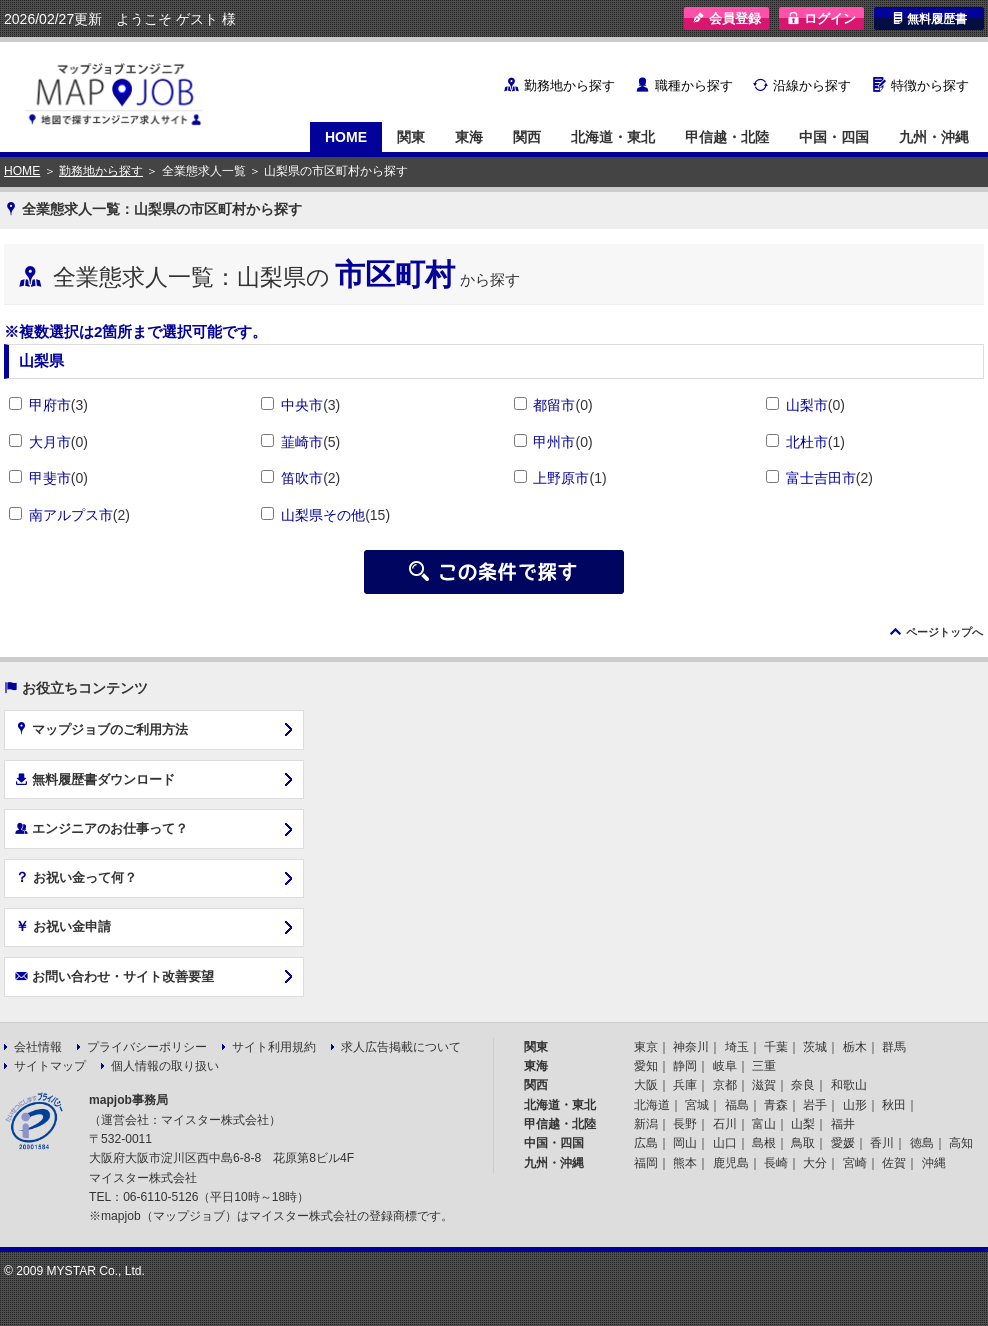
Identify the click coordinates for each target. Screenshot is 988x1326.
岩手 (815, 1105)
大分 (815, 1163)
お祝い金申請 (63, 926)
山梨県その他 (323, 515)
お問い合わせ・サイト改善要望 (114, 976)
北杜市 (807, 442)
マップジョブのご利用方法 (101, 729)
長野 (685, 1124)
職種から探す (694, 85)
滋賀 (764, 1085)
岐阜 (725, 1066)
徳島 (922, 1143)
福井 (843, 1124)
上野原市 (561, 478)
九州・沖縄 (934, 137)
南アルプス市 (71, 515)
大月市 (50, 442)
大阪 (646, 1085)
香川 (882, 1143)
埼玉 (737, 1047)
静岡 (685, 1066)
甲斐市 (50, 478)
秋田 (894, 1105)
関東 (411, 137)
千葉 (776, 1047)
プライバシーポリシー (147, 1047)
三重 (764, 1066)
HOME (346, 137)
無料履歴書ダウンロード (95, 779)
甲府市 (50, 405)
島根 (764, 1143)
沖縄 (934, 1163)
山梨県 (41, 360)
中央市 (302, 405)
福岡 (646, 1163)
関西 (527, 137)
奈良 (803, 1085)
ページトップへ (944, 632)
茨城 (815, 1047)
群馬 (894, 1047)
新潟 (646, 1124)
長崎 (776, 1163)
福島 (737, 1105)
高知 (961, 1143)
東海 (469, 137)
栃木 (855, 1047)
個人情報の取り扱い (165, 1066)
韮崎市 (302, 442)
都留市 (554, 405)
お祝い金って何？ (76, 877)
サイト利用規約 (274, 1047)
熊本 (685, 1163)
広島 (646, 1143)
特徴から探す (930, 85)
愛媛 (843, 1143)
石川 (725, 1124)
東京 (646, 1047)
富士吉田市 (821, 478)
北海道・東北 (613, 137)
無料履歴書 (929, 18)
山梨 (803, 1124)
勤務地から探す (569, 85)
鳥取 (803, 1143)
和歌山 (849, 1085)
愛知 (646, 1066)
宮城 (697, 1105)
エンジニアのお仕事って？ (101, 828)
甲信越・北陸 (727, 137)
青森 (776, 1105)
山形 (855, 1105)
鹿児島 (731, 1163)
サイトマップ (50, 1066)
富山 (764, 1124)
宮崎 (855, 1163)
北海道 (652, 1105)
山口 (725, 1143)
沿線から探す (812, 85)
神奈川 (691, 1047)
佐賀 (894, 1163)
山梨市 (807, 405)
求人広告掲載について (401, 1047)
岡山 (685, 1143)
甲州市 (554, 442)
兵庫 (685, 1085)
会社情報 (38, 1047)
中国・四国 (834, 137)
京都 (725, 1085)
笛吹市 (302, 478)
